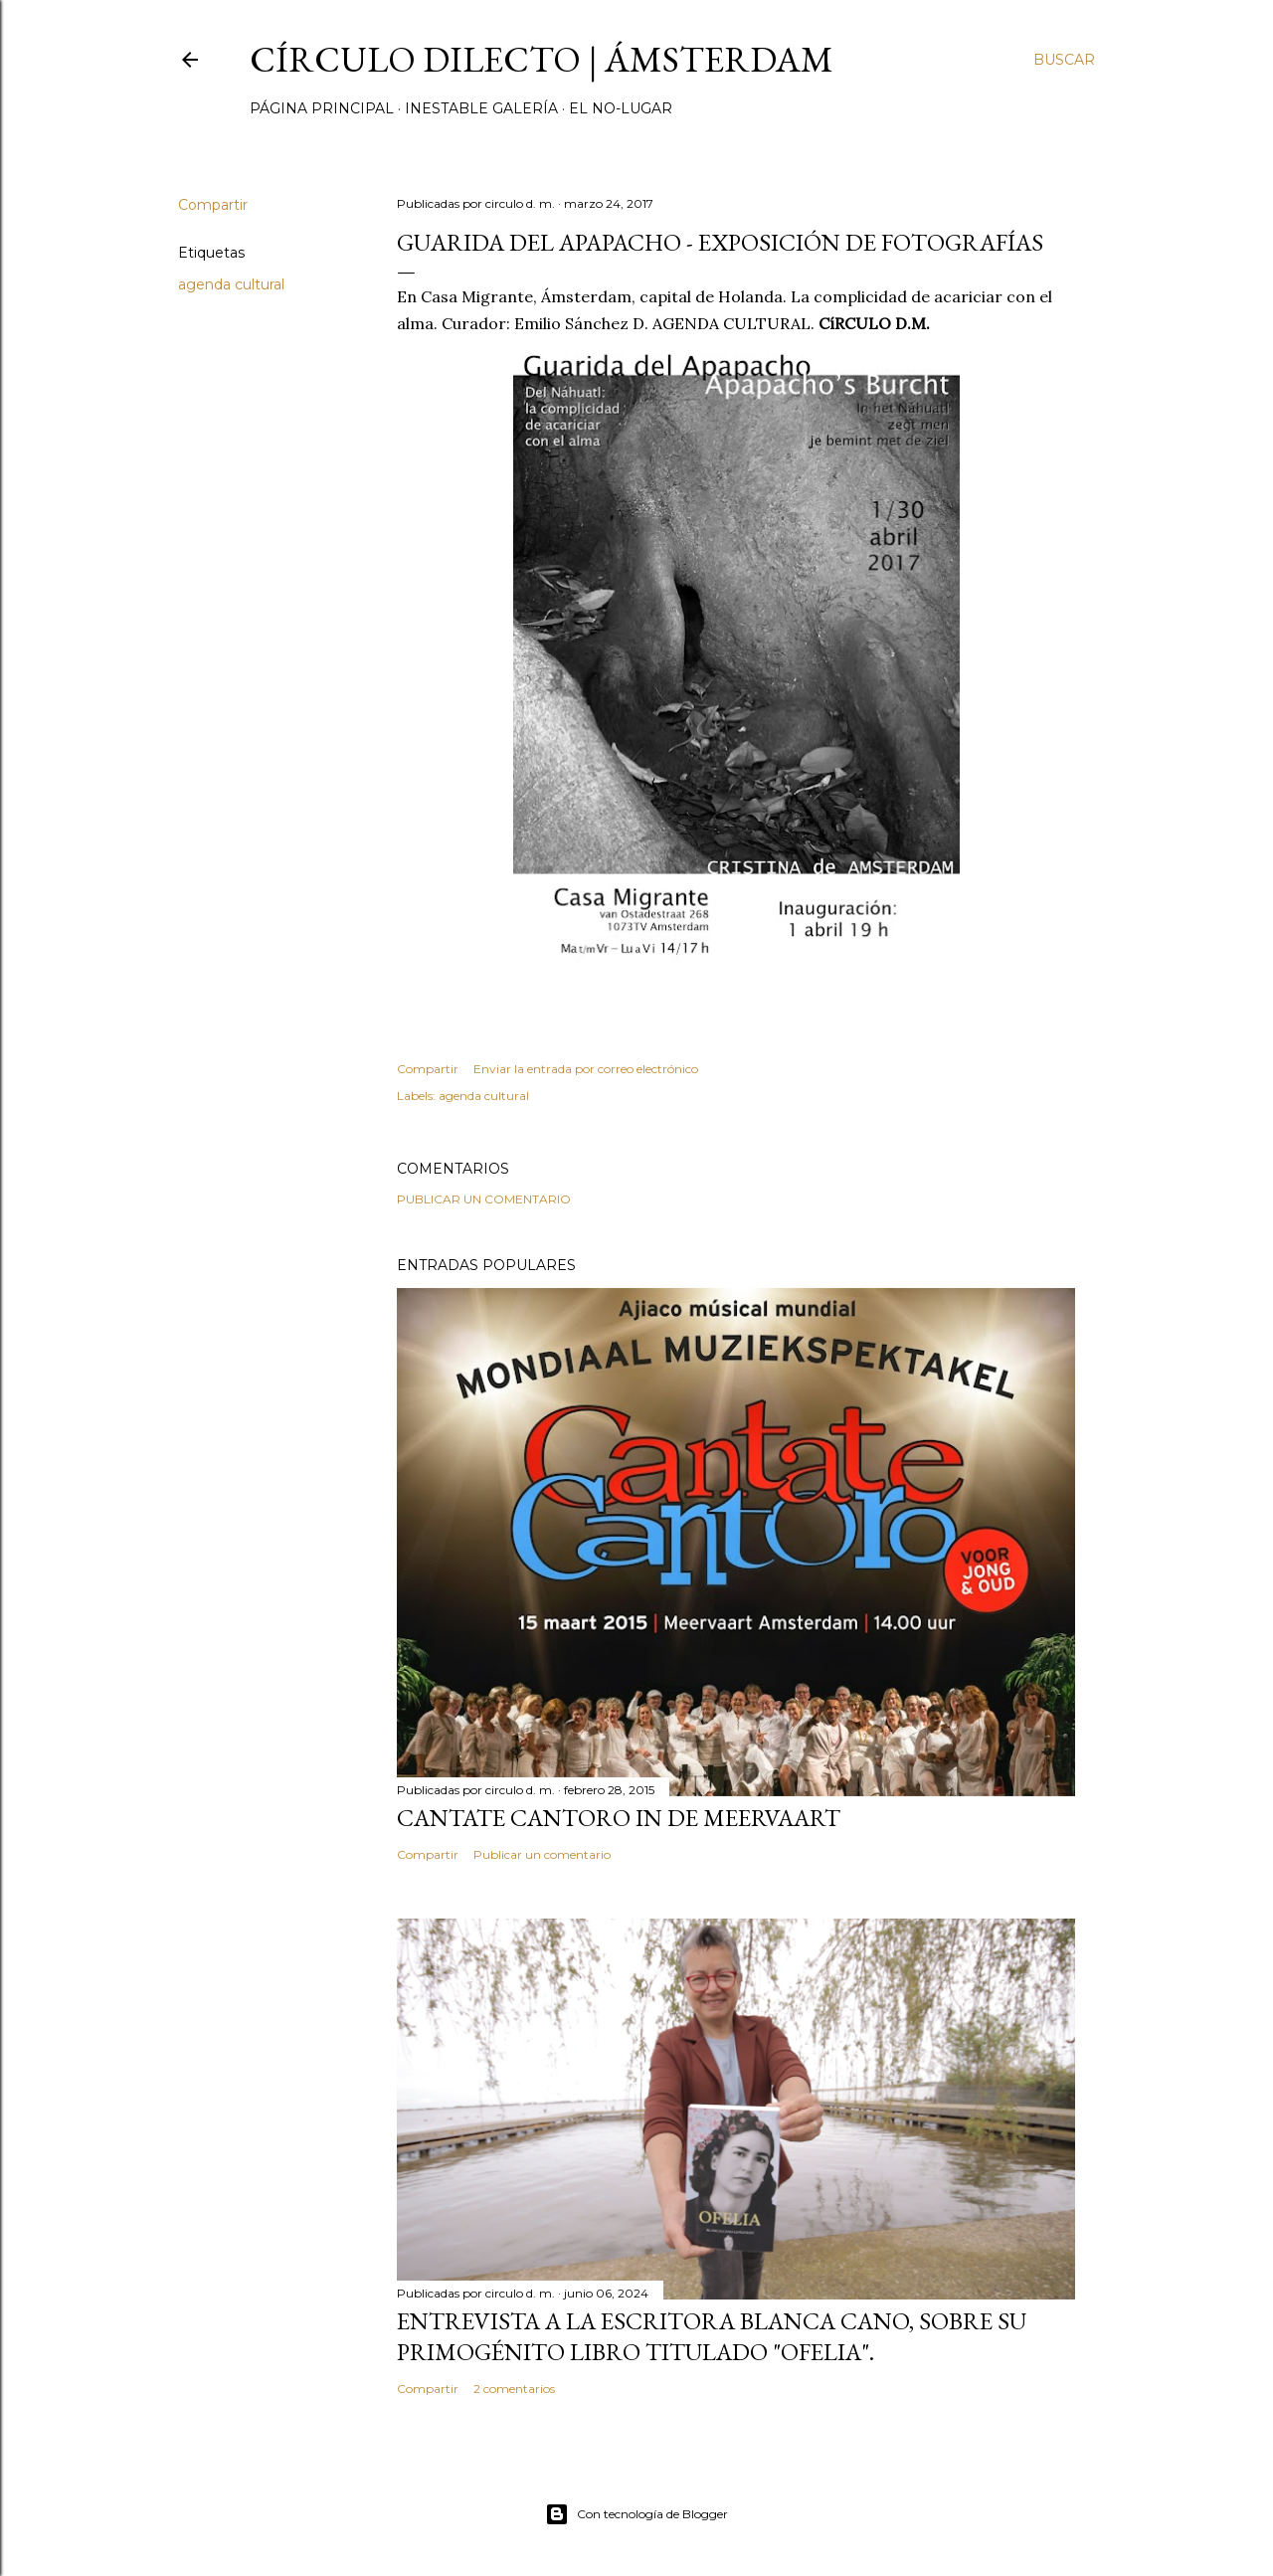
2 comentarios (514, 2388)
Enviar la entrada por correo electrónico (585, 1068)
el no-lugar (620, 108)
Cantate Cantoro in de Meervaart (618, 1817)
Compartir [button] (213, 205)
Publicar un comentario (484, 1199)
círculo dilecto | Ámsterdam (541, 59)
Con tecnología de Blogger (636, 2514)
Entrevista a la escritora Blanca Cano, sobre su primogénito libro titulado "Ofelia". (711, 2336)
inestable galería (481, 108)
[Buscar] (1064, 60)
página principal (322, 108)
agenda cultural (231, 284)
